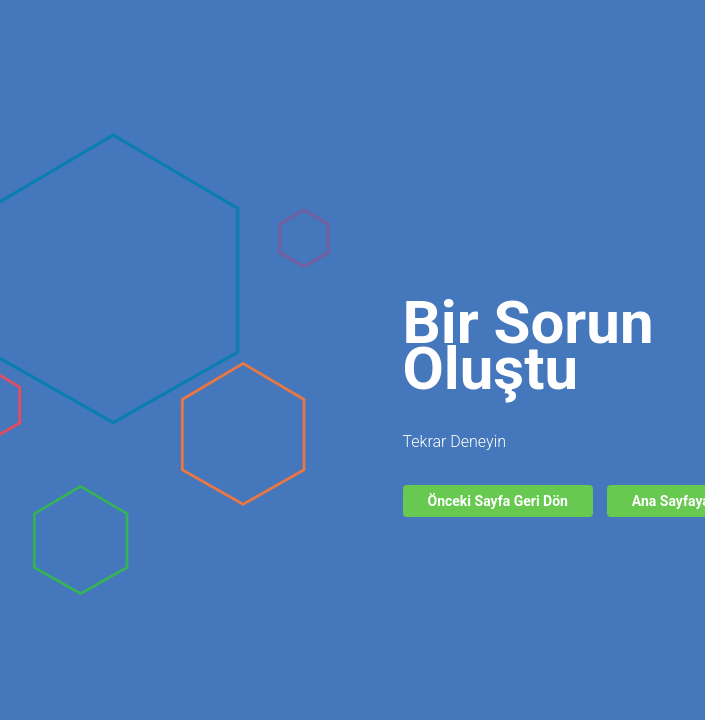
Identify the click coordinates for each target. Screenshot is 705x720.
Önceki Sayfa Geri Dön (498, 501)
